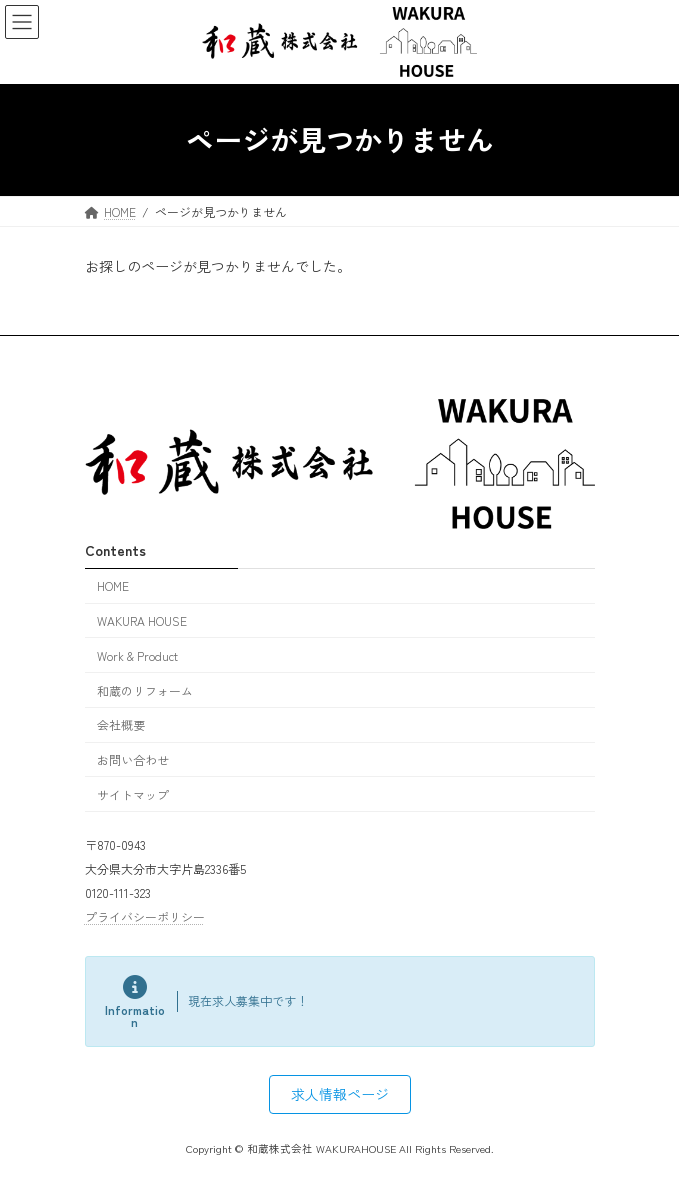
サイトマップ (133, 794)
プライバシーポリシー (145, 915)
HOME (113, 585)
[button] (340, 1094)
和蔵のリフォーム (145, 689)
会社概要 (121, 724)
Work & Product (137, 655)
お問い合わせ (133, 759)
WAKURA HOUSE (142, 620)
